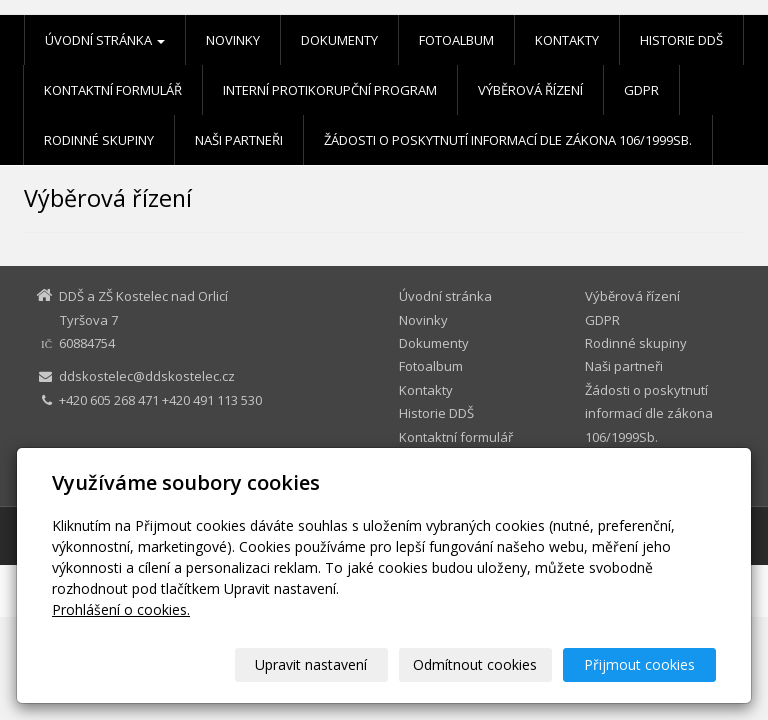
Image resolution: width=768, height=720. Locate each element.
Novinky (233, 40)
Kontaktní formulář (113, 90)
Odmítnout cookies (475, 664)
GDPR (641, 90)
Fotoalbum (456, 40)
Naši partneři (239, 140)
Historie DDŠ (681, 40)
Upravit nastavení (311, 664)
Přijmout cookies (639, 664)
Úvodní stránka (105, 40)
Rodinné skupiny (99, 140)
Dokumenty (339, 40)
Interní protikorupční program (330, 90)
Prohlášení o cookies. (121, 609)
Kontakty (567, 40)
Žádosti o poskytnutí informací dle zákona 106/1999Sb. (508, 140)
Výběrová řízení (530, 90)
